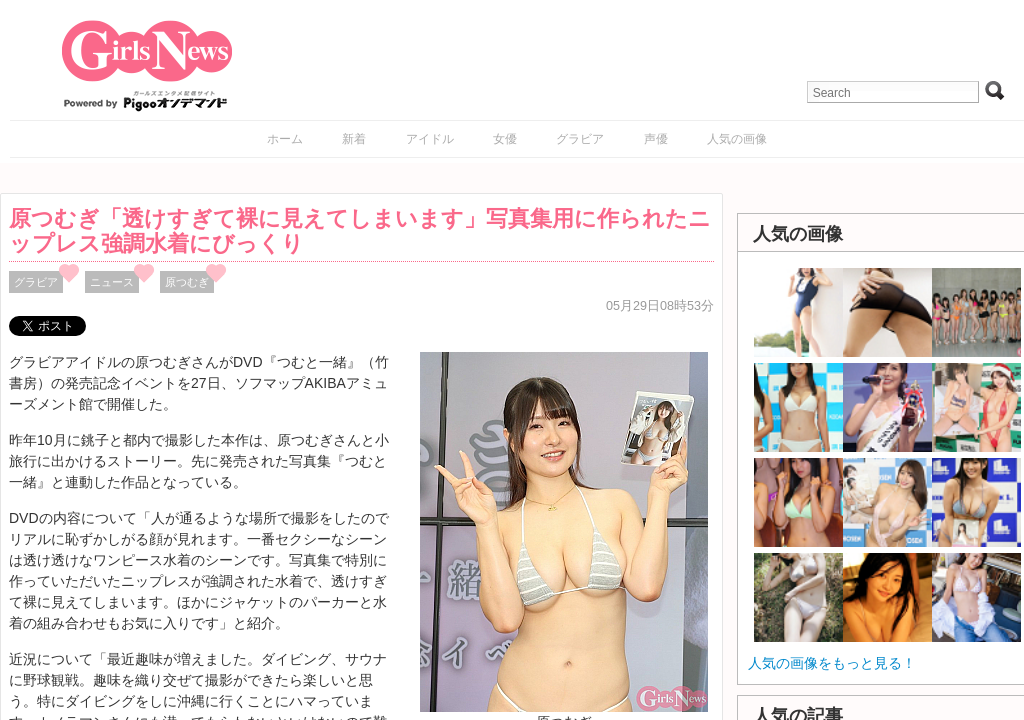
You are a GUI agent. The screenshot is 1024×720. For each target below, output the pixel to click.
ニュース (112, 282)
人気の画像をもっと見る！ (832, 663)
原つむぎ (187, 282)
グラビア (580, 139)
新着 (354, 139)
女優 (505, 139)
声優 (656, 139)
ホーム (285, 139)
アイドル (430, 139)
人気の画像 (737, 139)
